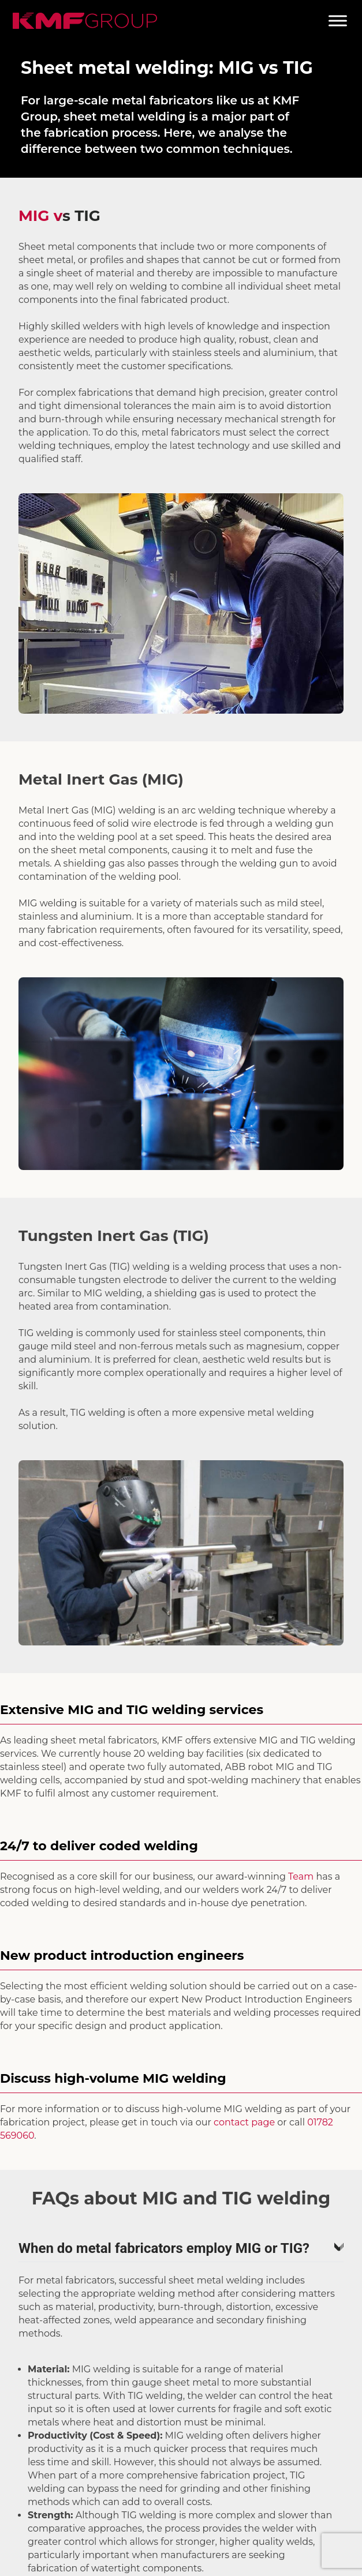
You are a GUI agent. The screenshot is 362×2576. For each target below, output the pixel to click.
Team (301, 1876)
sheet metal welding (124, 116)
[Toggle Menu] (338, 20)
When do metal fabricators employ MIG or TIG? (181, 2248)
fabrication (76, 133)
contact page (244, 2122)
